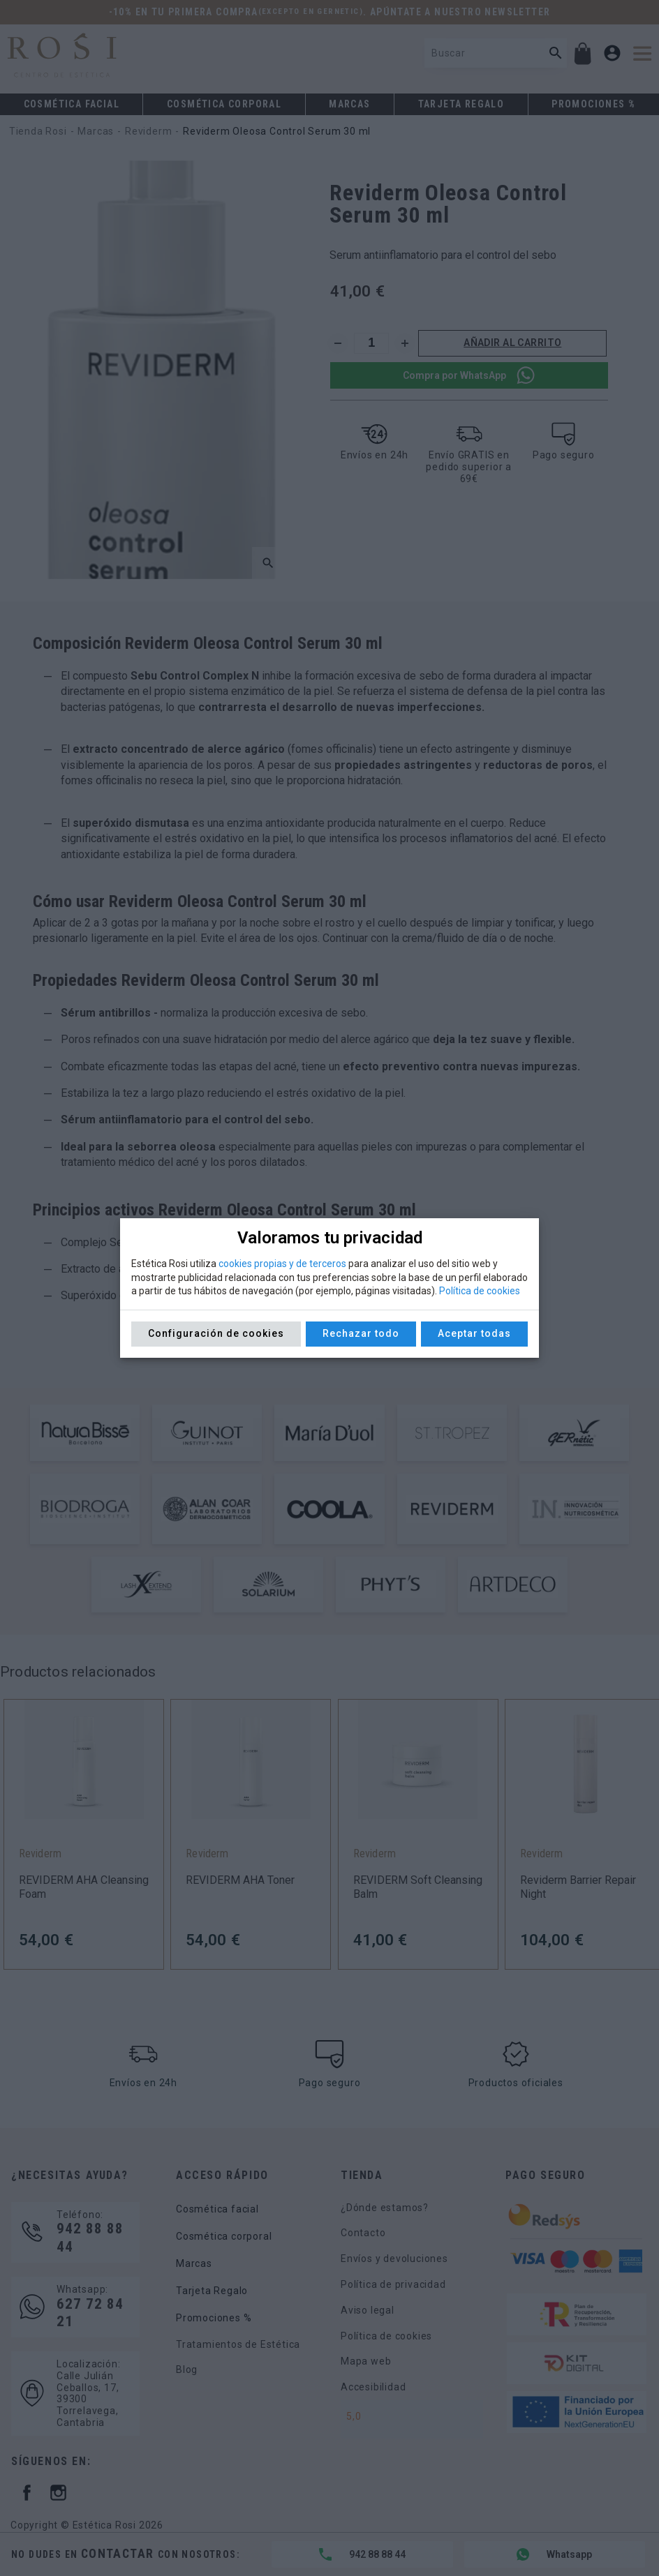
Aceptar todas (474, 1333)
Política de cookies (479, 1290)
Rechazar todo (361, 1333)
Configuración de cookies (216, 1333)
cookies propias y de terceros (282, 1263)
